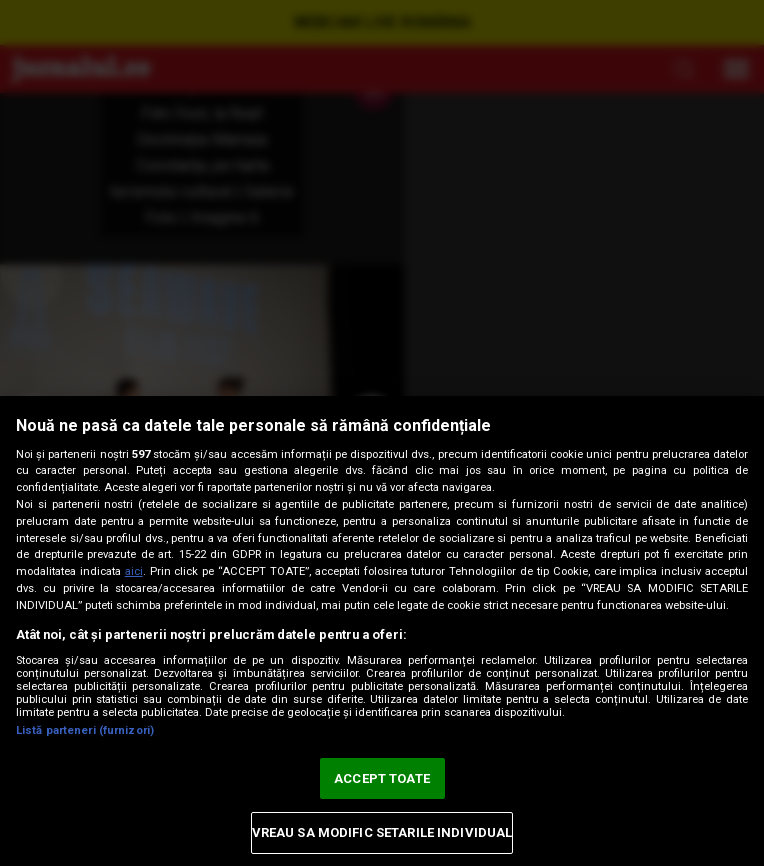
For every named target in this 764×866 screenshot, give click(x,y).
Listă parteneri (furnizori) (85, 730)
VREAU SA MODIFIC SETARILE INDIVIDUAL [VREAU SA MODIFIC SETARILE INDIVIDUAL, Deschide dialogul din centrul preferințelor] (382, 832)
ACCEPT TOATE (382, 778)
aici (134, 571)
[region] (382, 631)
